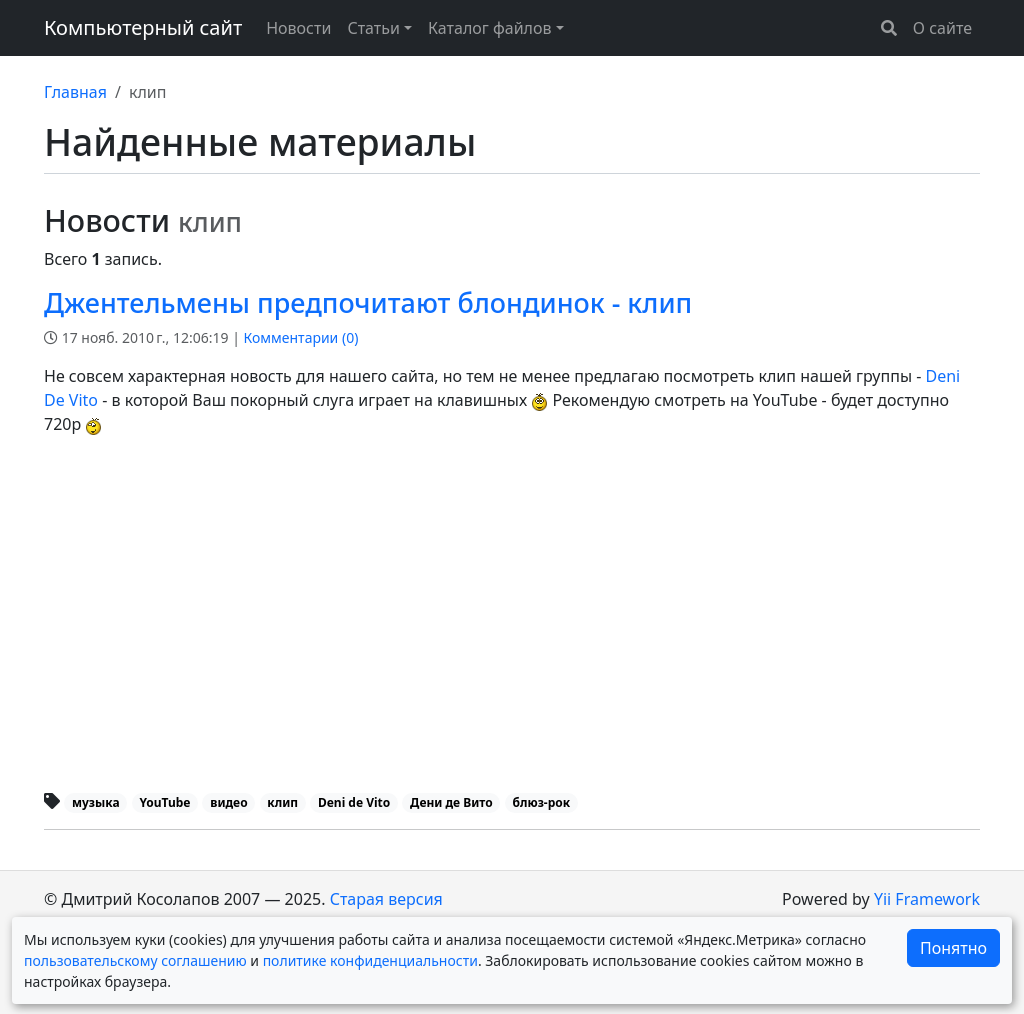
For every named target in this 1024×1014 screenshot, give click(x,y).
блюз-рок (541, 802)
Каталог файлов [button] (490, 28)
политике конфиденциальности (370, 960)
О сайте (942, 28)
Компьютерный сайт (143, 27)
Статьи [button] (373, 28)
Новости (298, 28)
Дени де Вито (451, 802)
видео (228, 802)
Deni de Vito (354, 802)
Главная (75, 92)
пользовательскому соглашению (135, 960)
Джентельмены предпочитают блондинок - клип (368, 302)
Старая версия (386, 899)
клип (282, 802)
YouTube (164, 802)
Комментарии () (301, 337)
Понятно (953, 948)
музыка (96, 802)
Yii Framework (927, 899)
